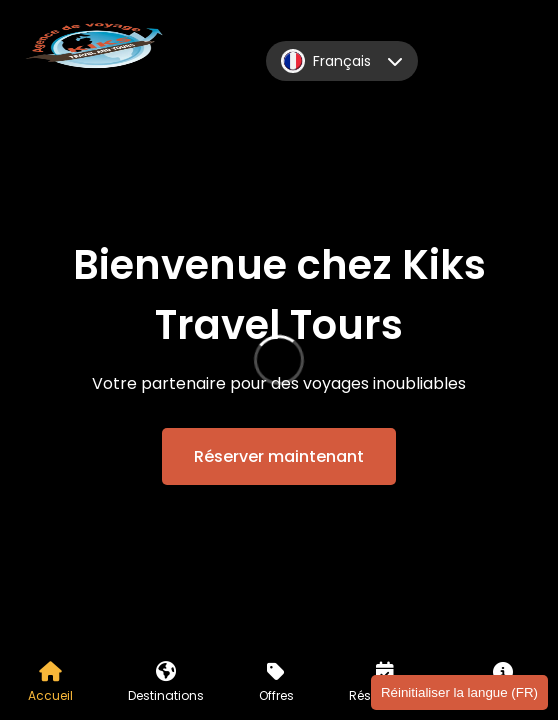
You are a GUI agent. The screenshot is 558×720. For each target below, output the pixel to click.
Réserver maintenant (279, 456)
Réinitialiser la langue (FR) (459, 692)
